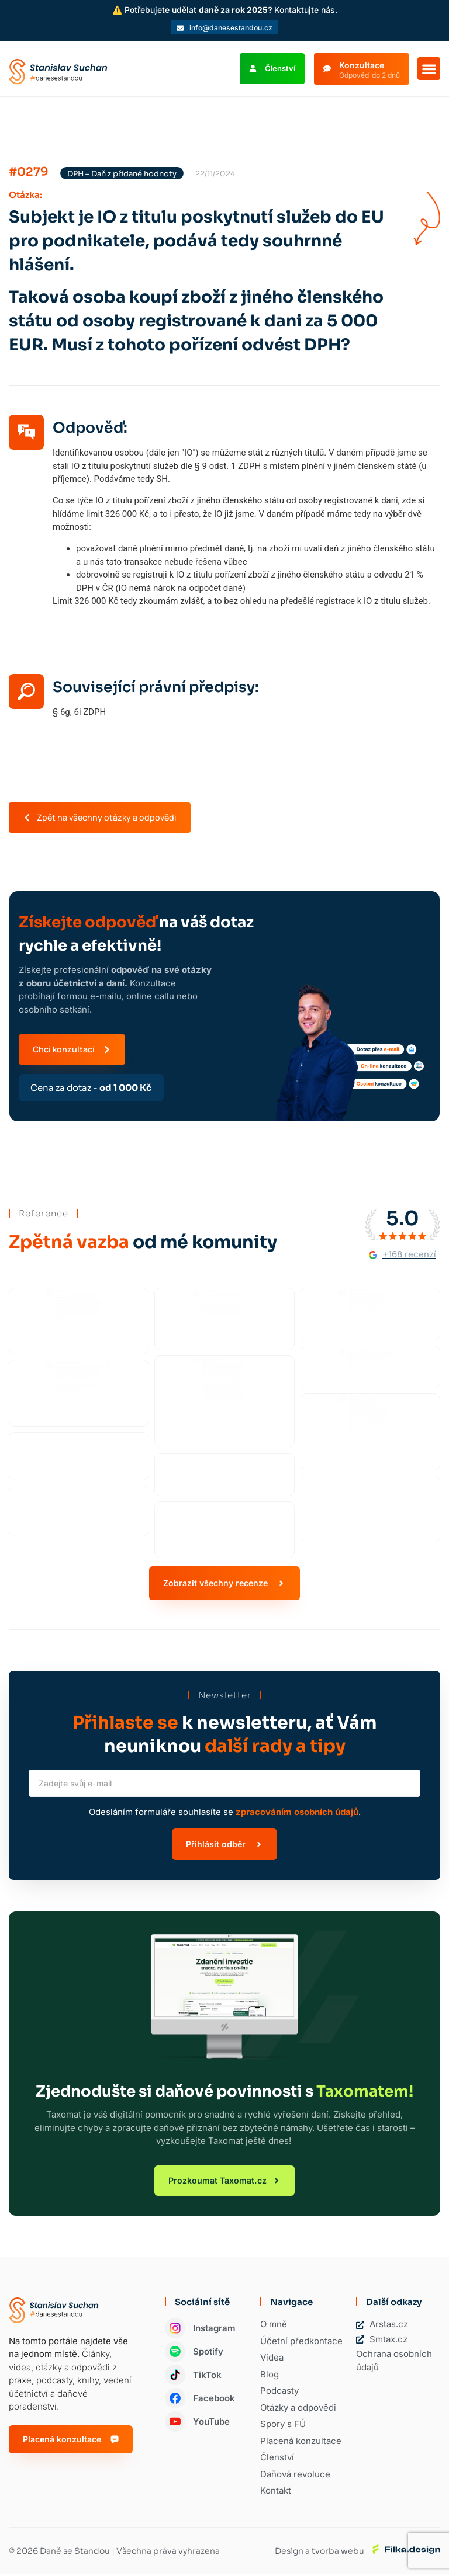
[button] (428, 69)
